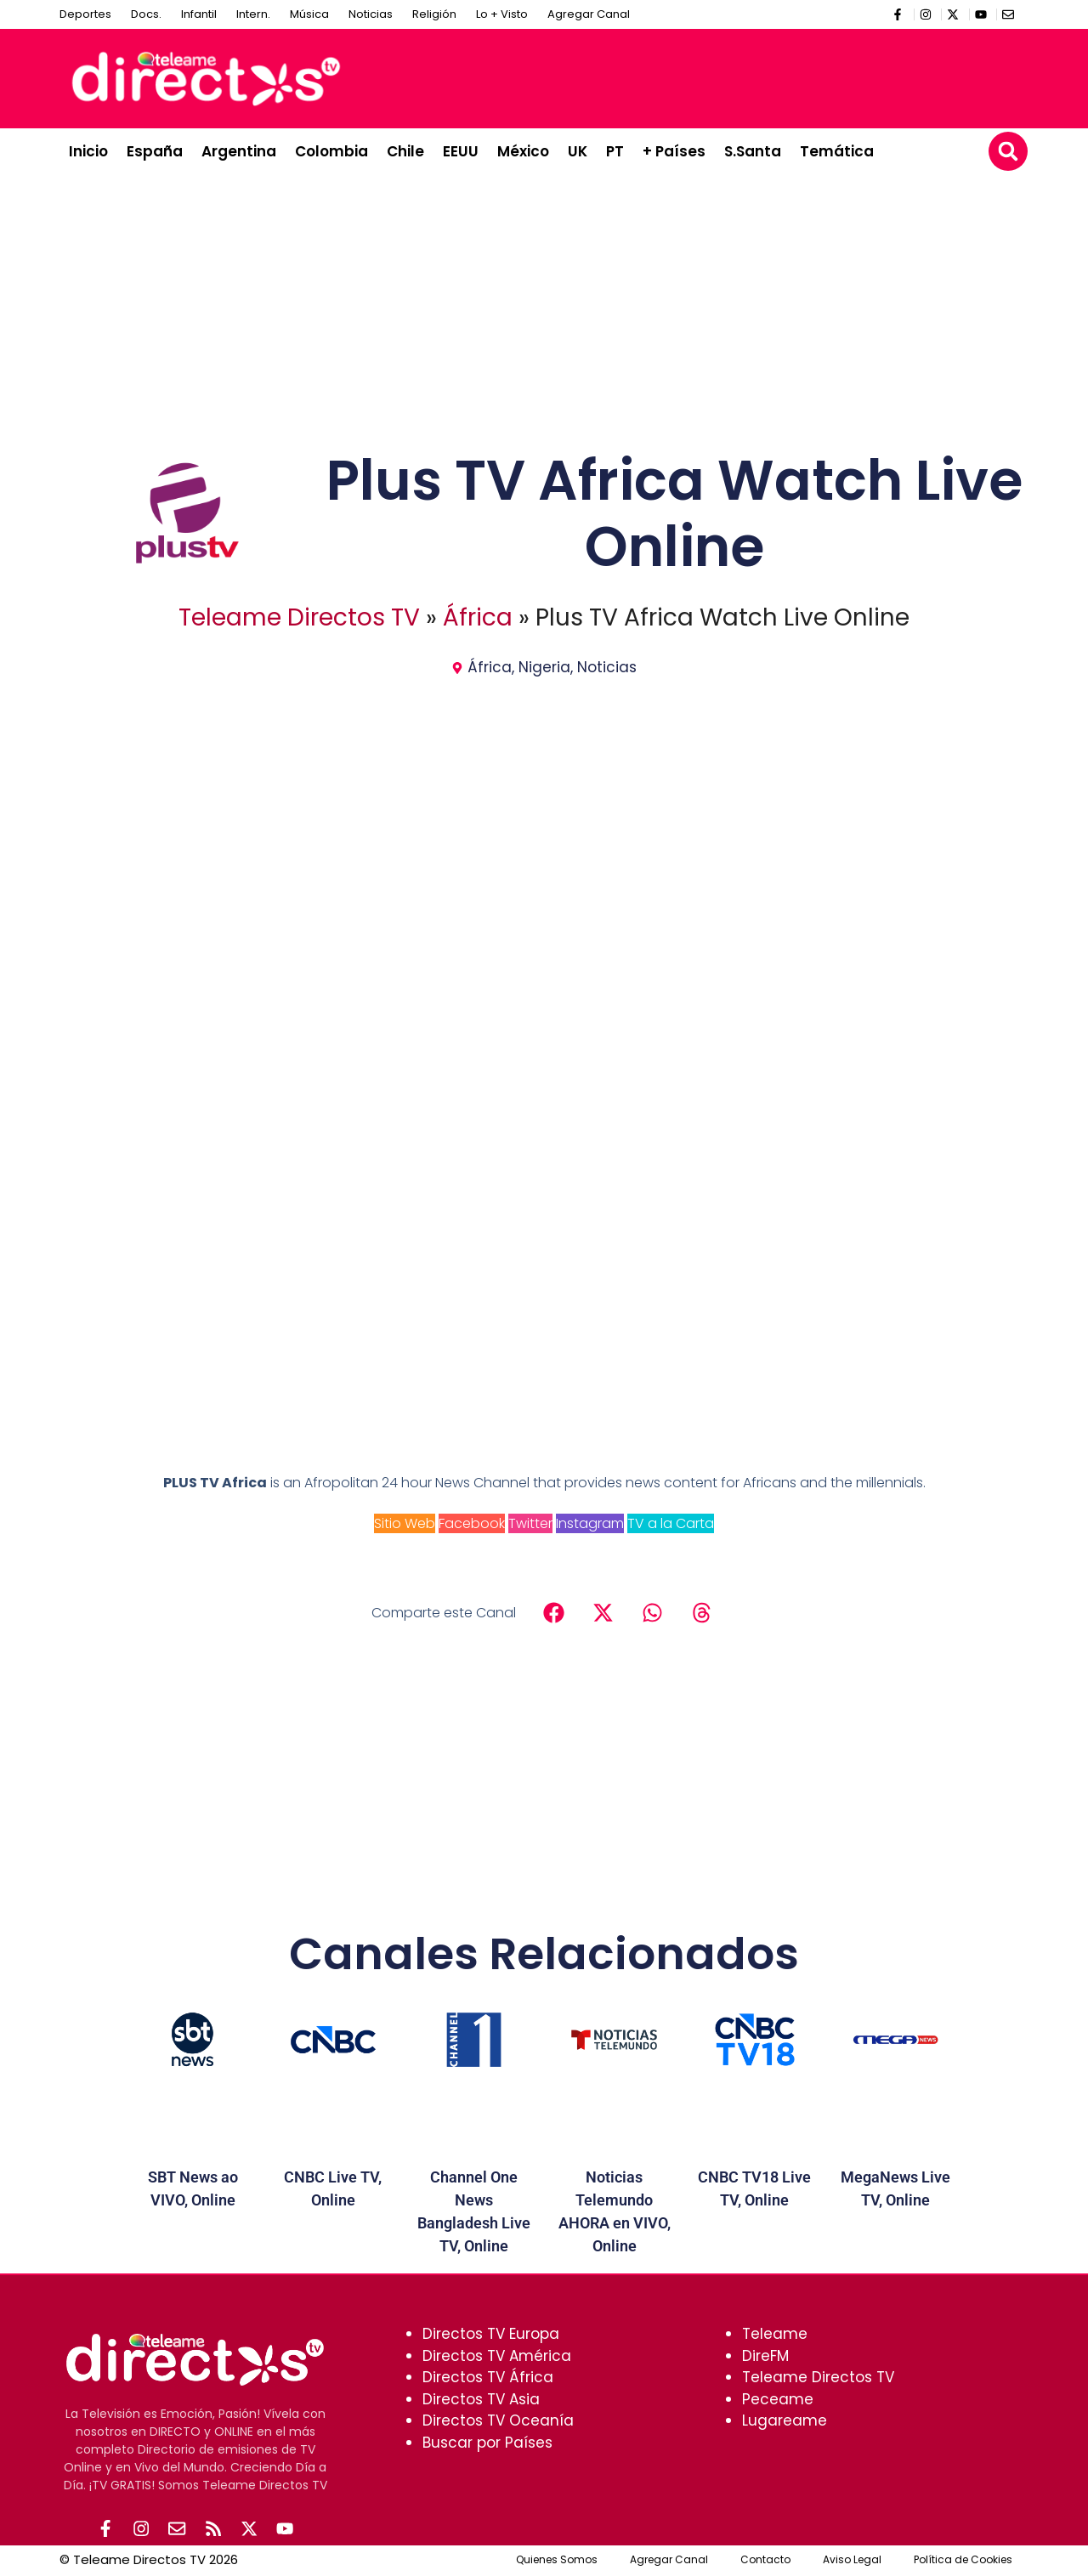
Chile (405, 151)
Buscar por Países (487, 2442)
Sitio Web (404, 1523)
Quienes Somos (557, 2561)
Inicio (88, 151)
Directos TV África (487, 2377)
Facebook (472, 1523)
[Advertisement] (710, 75)
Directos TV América (496, 2356)
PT (615, 151)
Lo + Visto (502, 14)
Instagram (590, 1523)
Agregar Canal (588, 14)
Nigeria (544, 667)
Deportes (85, 14)
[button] (1008, 151)
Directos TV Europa (490, 2334)
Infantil (199, 14)
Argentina (238, 151)
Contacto (765, 2561)
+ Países (674, 151)
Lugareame (784, 2420)
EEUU (461, 151)
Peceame (777, 2399)
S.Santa (752, 151)
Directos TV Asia (481, 2399)
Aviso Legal (852, 2561)
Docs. (146, 14)
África (478, 617)
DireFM (765, 2356)
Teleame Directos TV (299, 617)
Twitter (530, 1523)
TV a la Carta (670, 1523)
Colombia (331, 151)
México (523, 151)
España (155, 151)
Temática (837, 151)
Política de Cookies (963, 2561)
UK (577, 151)
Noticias (370, 14)
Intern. (253, 14)
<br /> (544, 1201)
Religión (434, 14)
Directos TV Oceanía (498, 2420)
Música (309, 14)
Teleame (775, 2334)
